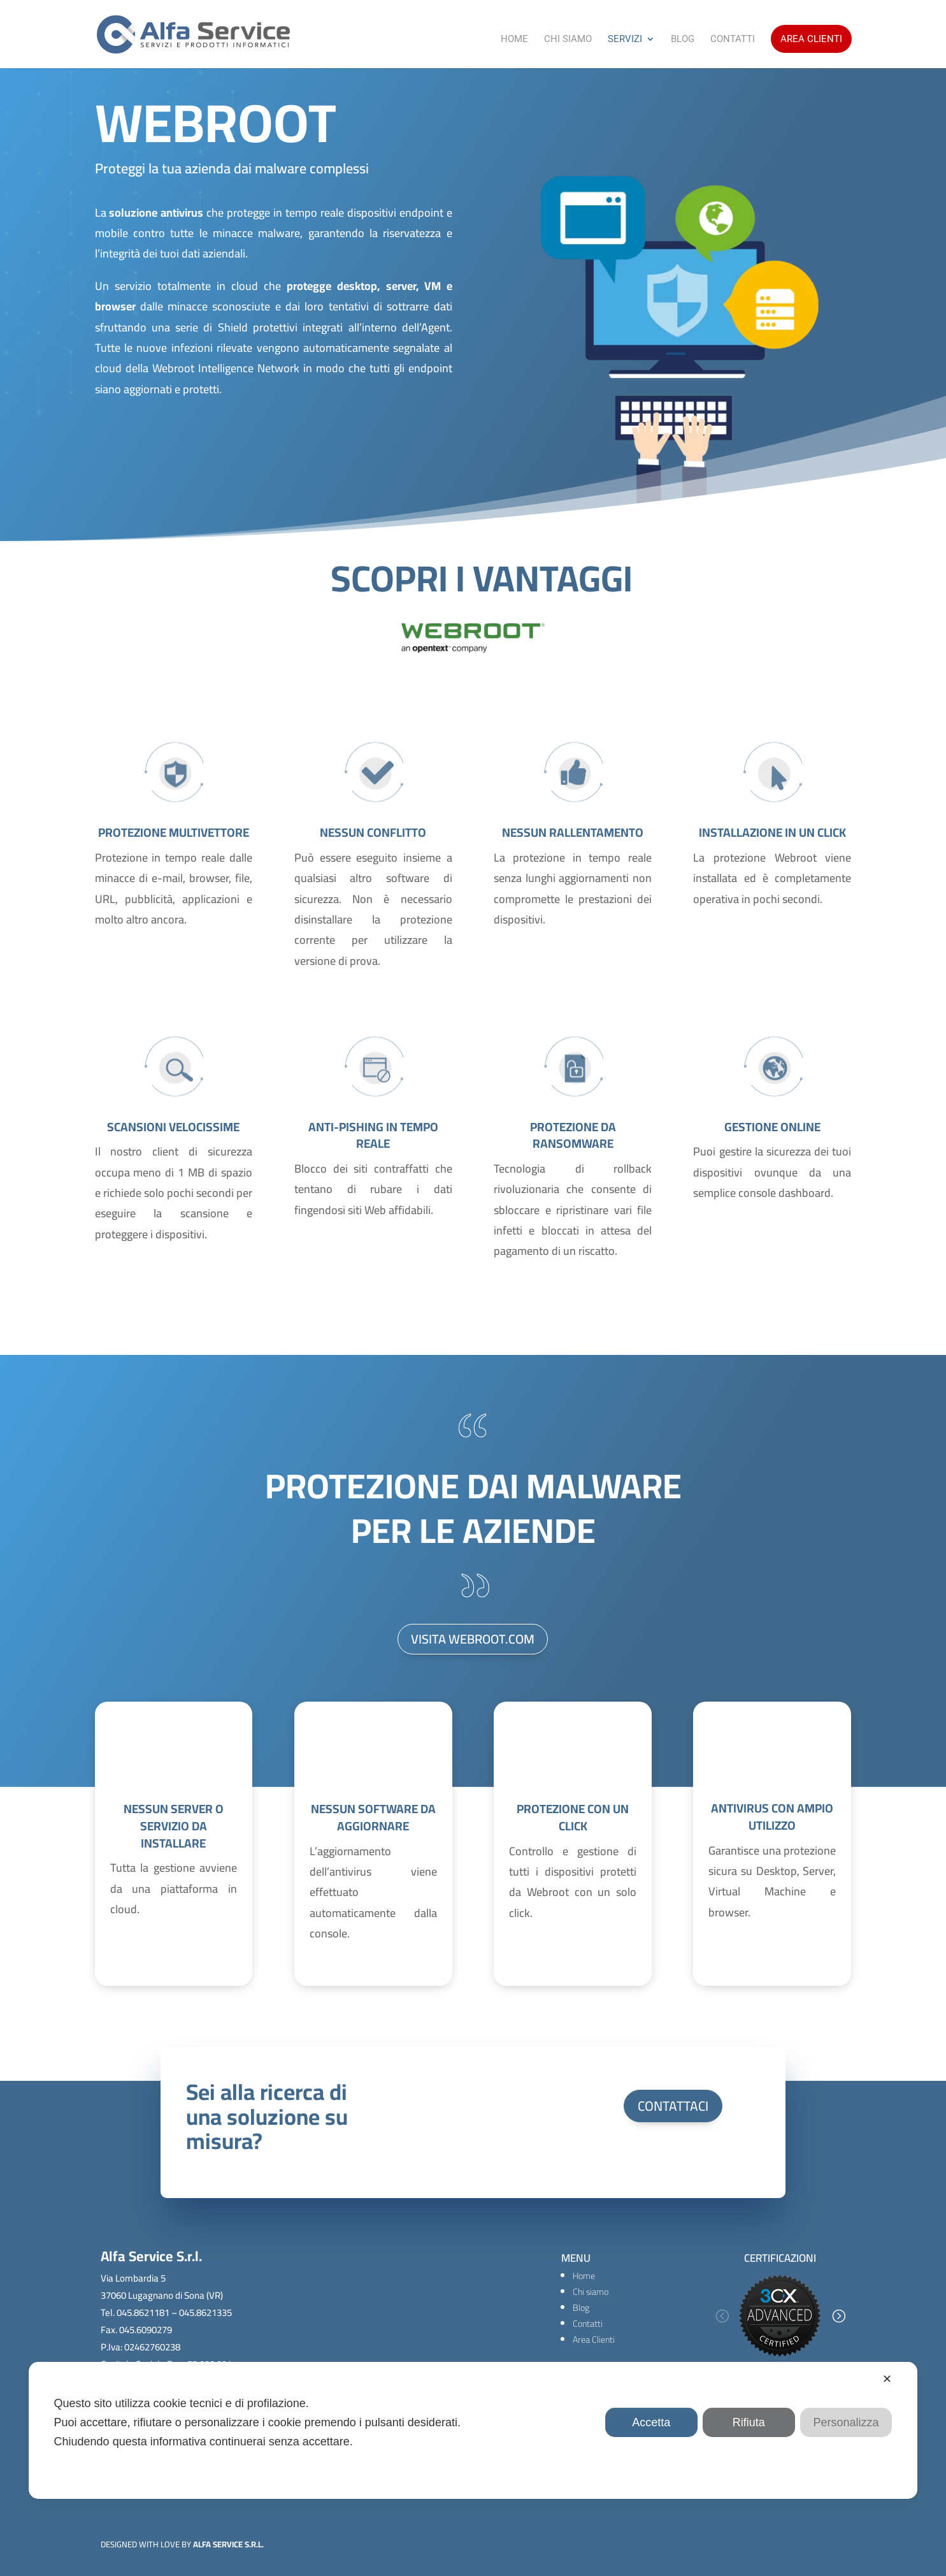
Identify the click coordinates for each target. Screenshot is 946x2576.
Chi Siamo (568, 39)
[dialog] (473, 2430)
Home (514, 39)
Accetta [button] (651, 2422)
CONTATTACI (673, 2106)
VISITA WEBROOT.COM (472, 1639)
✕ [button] (887, 2379)
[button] (722, 2316)
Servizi (625, 39)
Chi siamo (590, 2291)
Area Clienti (811, 39)
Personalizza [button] (845, 2422)
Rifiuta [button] (749, 2422)
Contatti (732, 39)
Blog (682, 39)
